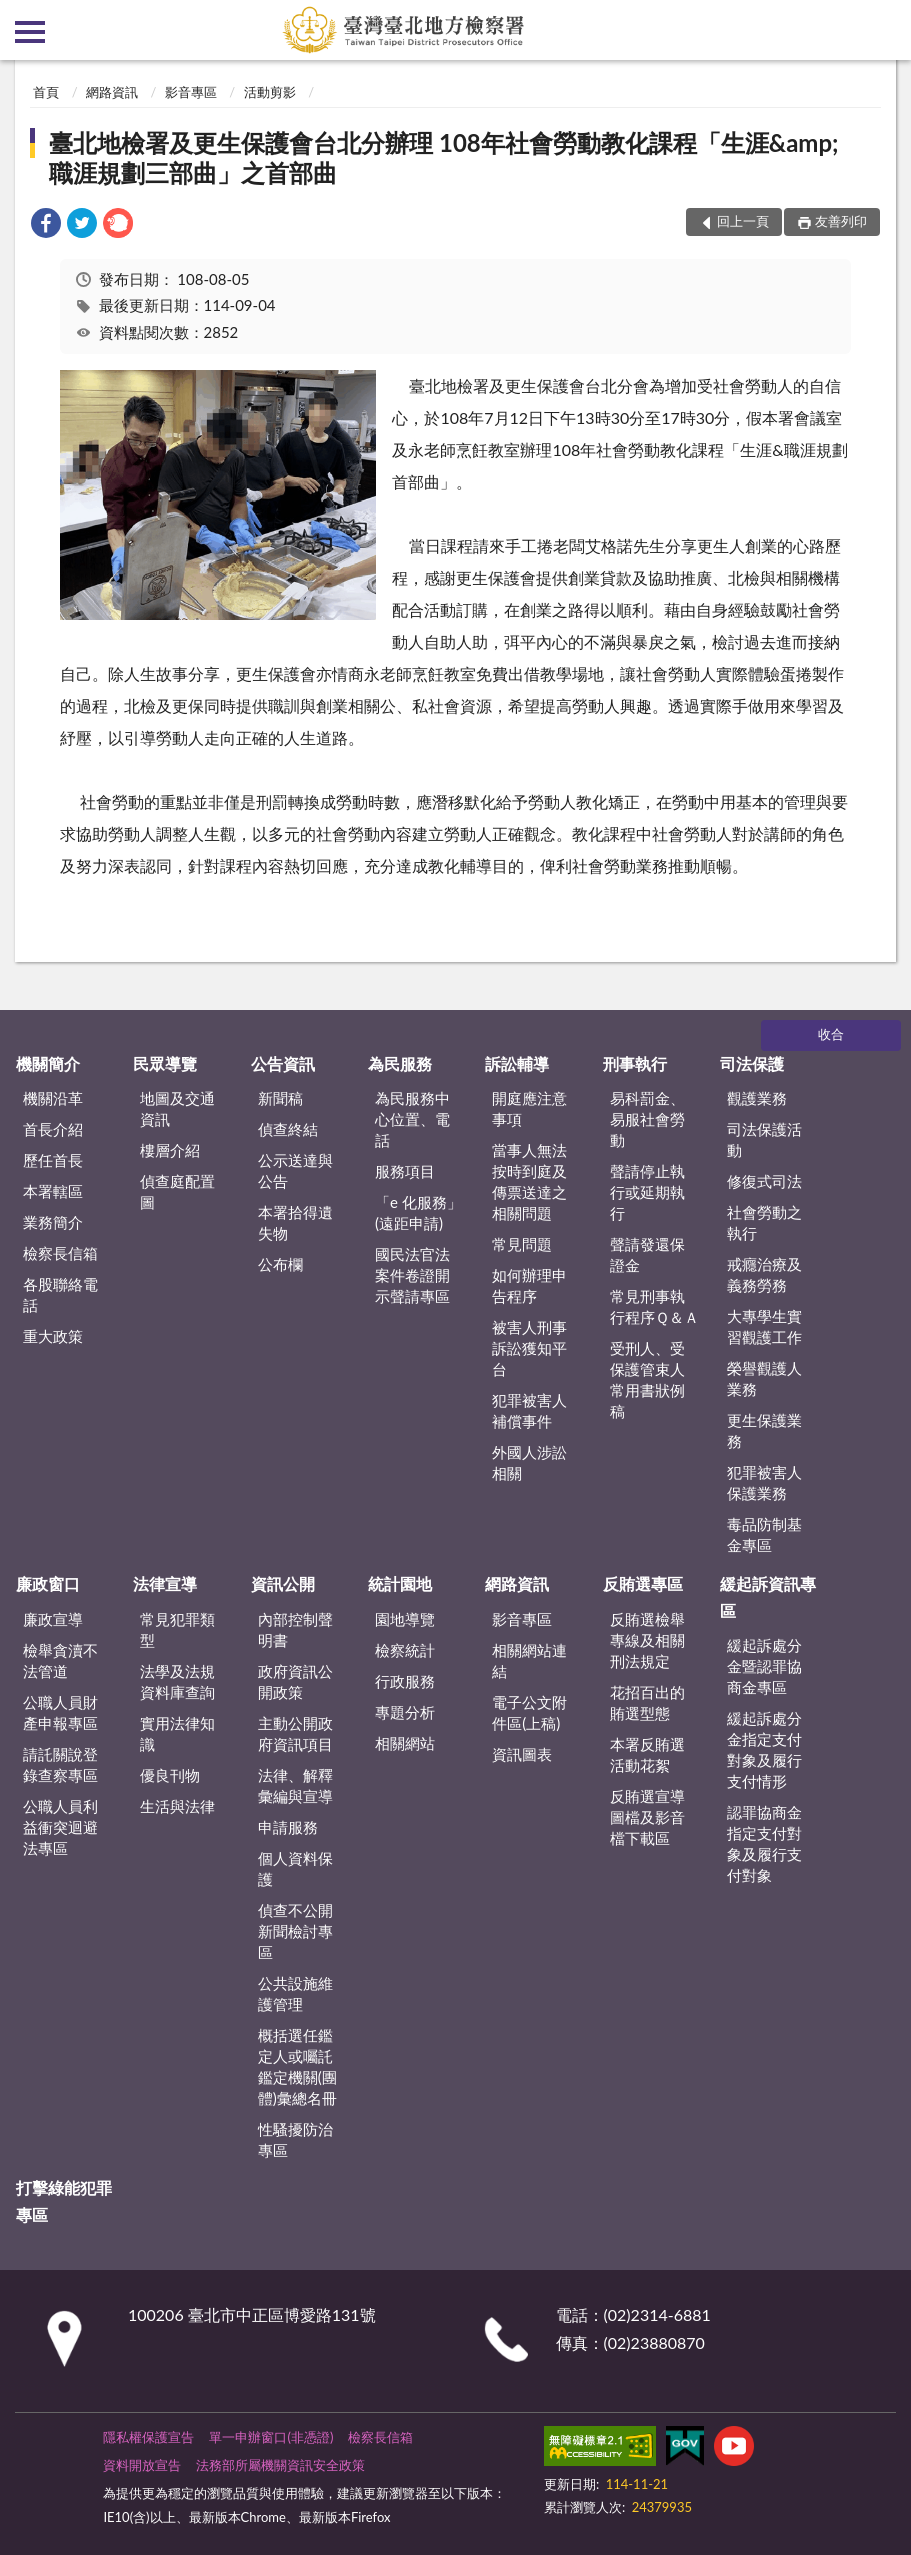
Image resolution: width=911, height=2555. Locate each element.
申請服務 (288, 1827)
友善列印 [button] (841, 221)
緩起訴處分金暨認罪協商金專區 (764, 1666)
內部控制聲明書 (295, 1629)
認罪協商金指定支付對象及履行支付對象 (764, 1843)
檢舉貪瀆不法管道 (60, 1660)
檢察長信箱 (60, 1253)
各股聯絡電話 (60, 1294)
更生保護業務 (764, 1430)
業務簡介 (53, 1222)
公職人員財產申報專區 (60, 1712)
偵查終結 (288, 1129)
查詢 (881, 30)
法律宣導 (165, 1583)
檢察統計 (405, 1650)
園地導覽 (405, 1619)
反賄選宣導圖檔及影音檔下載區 (647, 1817)
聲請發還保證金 (647, 1254)
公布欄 (280, 1264)
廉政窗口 (48, 1583)
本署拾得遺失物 (295, 1222)
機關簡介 (48, 1063)
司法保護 (752, 1063)
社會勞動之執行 (764, 1222)
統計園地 (400, 1583)
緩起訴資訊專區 (768, 1596)
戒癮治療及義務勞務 (764, 1274)
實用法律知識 (177, 1733)
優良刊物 (170, 1775)
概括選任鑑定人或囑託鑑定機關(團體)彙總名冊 (297, 2066)
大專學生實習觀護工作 (764, 1326)
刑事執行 (635, 1063)
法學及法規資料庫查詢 (177, 1681)
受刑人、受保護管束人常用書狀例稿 (647, 1379)
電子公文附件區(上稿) (529, 1712)
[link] (46, 225)
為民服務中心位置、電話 (412, 1119)
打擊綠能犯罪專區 (64, 2200)
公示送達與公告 (295, 1170)
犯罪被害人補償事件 (529, 1410)
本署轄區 (53, 1191)
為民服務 (400, 1063)
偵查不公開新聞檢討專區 (295, 1931)
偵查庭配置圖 (177, 1191)
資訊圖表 (522, 1754)
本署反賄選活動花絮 (647, 1754)
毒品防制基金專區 (764, 1534)
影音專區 (191, 92)
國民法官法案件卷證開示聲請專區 (412, 1275)
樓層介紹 (170, 1150)
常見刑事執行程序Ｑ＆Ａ (654, 1306)
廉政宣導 (53, 1619)
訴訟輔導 (517, 1063)
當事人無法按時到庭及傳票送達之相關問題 (529, 1181)
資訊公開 (283, 1583)
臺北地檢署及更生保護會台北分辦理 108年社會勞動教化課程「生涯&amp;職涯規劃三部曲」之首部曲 (443, 157)
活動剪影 (270, 92)
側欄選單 (30, 32)
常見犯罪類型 (177, 1629)
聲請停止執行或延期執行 (647, 1192)
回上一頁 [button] (743, 221)
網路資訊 (112, 92)
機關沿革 (53, 1098)
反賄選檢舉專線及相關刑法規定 (647, 1640)
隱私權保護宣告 (148, 2437)
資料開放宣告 (142, 2465)
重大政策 (53, 1336)
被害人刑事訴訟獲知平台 (529, 1348)
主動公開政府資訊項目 (295, 1733)
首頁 (46, 92)
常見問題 (522, 1244)
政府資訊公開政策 (295, 1681)
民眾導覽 (165, 1063)
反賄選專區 (643, 1583)
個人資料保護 (295, 1868)
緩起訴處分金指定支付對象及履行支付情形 (764, 1749)
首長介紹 (53, 1129)
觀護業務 (757, 1098)
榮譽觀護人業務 (764, 1378)
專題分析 (405, 1712)
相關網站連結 (529, 1660)
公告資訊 (283, 1063)
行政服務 (405, 1681)
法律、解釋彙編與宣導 (295, 1785)
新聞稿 (280, 1098)
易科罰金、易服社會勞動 (647, 1119)
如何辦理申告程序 (529, 1285)
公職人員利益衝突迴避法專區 (60, 1827)
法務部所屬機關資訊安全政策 (280, 2465)
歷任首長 (53, 1160)
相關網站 (405, 1743)
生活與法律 (177, 1806)
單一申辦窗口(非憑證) (271, 2437)
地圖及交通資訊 (177, 1108)
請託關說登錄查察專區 (60, 1764)
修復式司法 (764, 1181)
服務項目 (405, 1171)
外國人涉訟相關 (529, 1462)
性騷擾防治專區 (295, 2139)
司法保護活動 (764, 1139)
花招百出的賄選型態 (647, 1702)
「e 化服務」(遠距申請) (418, 1212)
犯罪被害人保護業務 (764, 1482)
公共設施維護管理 (295, 1993)
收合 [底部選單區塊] (831, 1034)
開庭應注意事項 (529, 1108)
